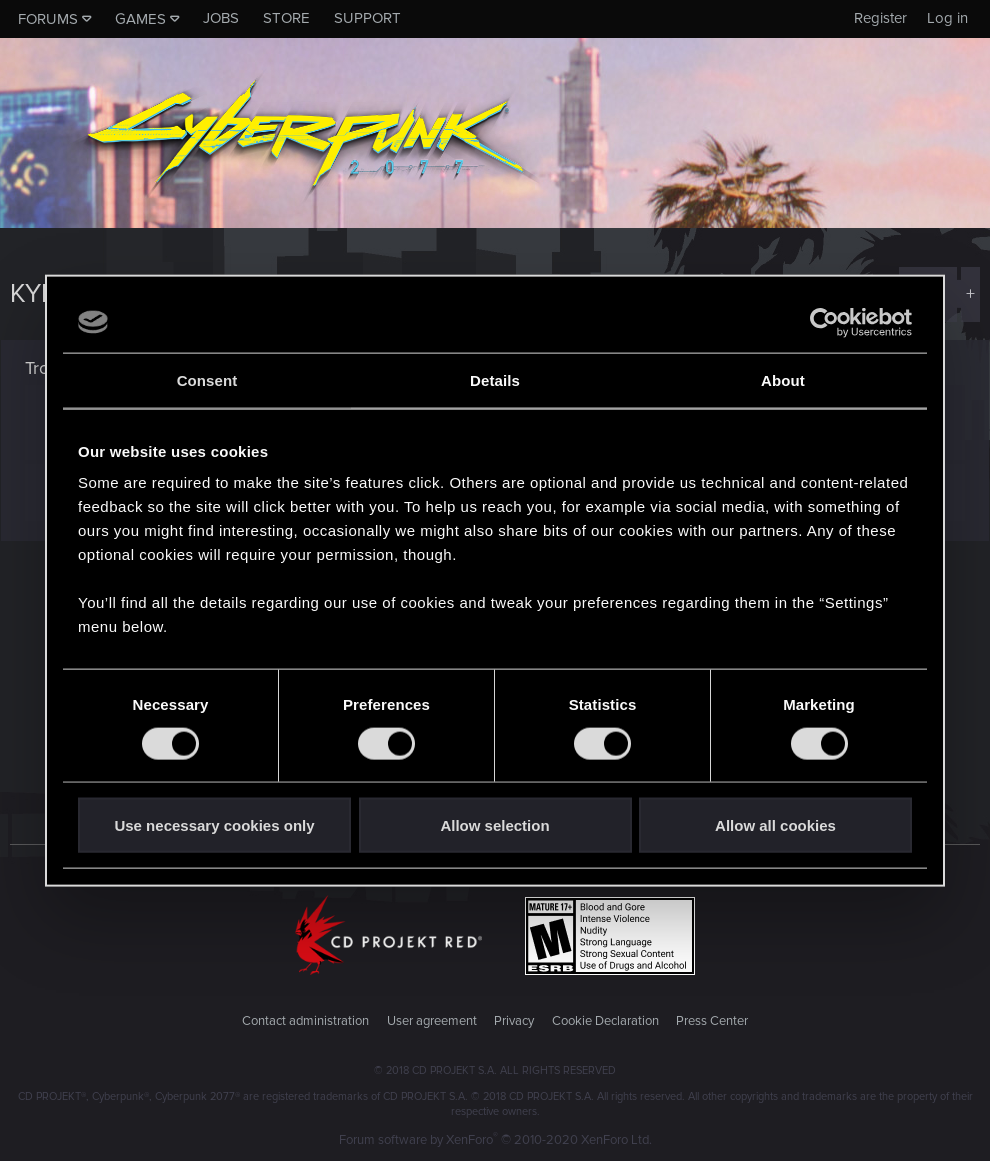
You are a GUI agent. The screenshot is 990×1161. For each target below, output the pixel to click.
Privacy (514, 1021)
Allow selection (494, 825)
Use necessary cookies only (214, 825)
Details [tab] (495, 379)
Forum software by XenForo (495, 1140)
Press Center (712, 1021)
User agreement (432, 1021)
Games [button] (140, 19)
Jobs (221, 18)
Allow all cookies (775, 825)
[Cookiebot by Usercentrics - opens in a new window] (824, 322)
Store (286, 18)
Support (367, 18)
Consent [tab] (207, 379)
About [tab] (783, 379)
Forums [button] (48, 19)
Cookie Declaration (605, 1021)
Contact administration (305, 1021)
